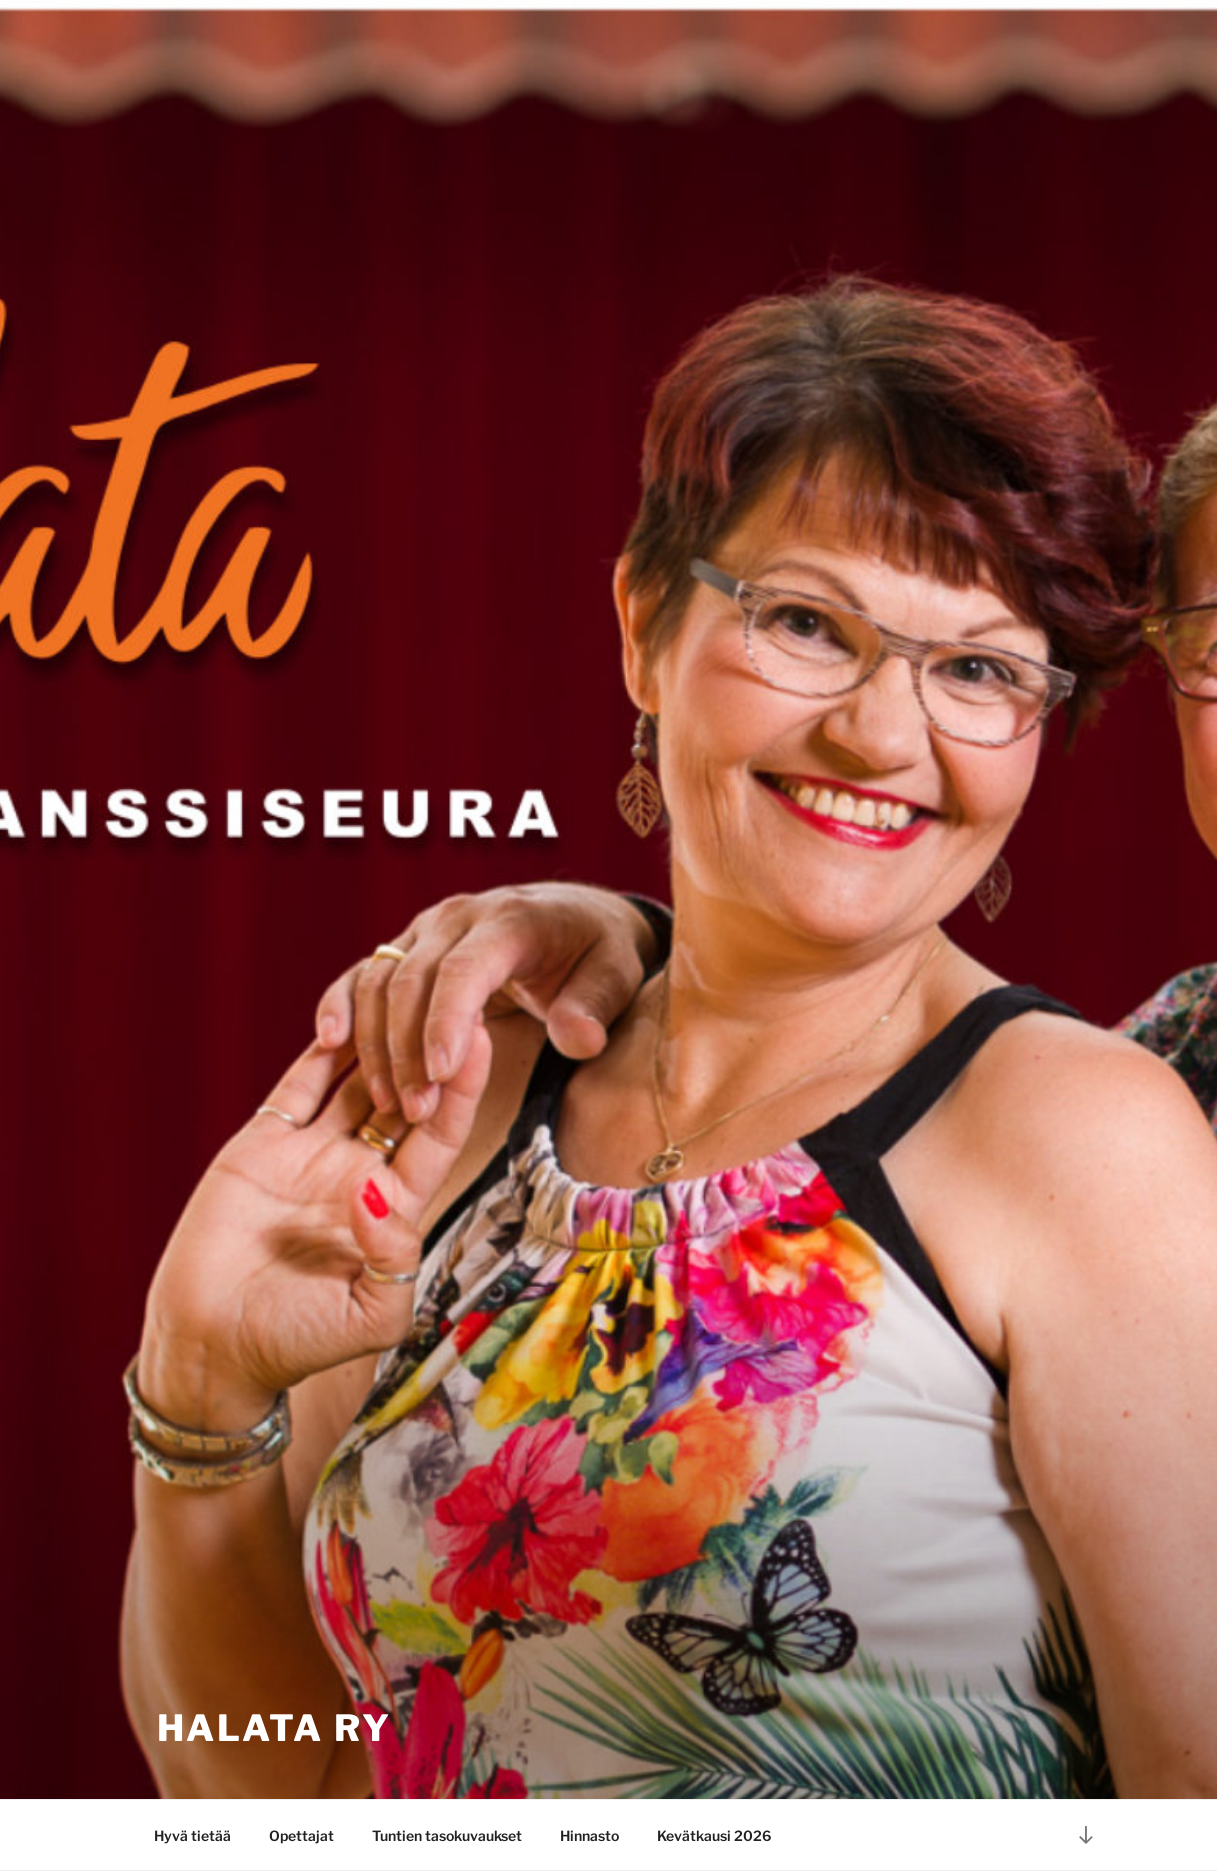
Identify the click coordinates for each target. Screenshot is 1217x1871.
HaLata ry (274, 1728)
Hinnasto (589, 1835)
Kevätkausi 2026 (714, 1835)
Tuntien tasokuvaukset (447, 1835)
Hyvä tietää (192, 1835)
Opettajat (301, 1835)
